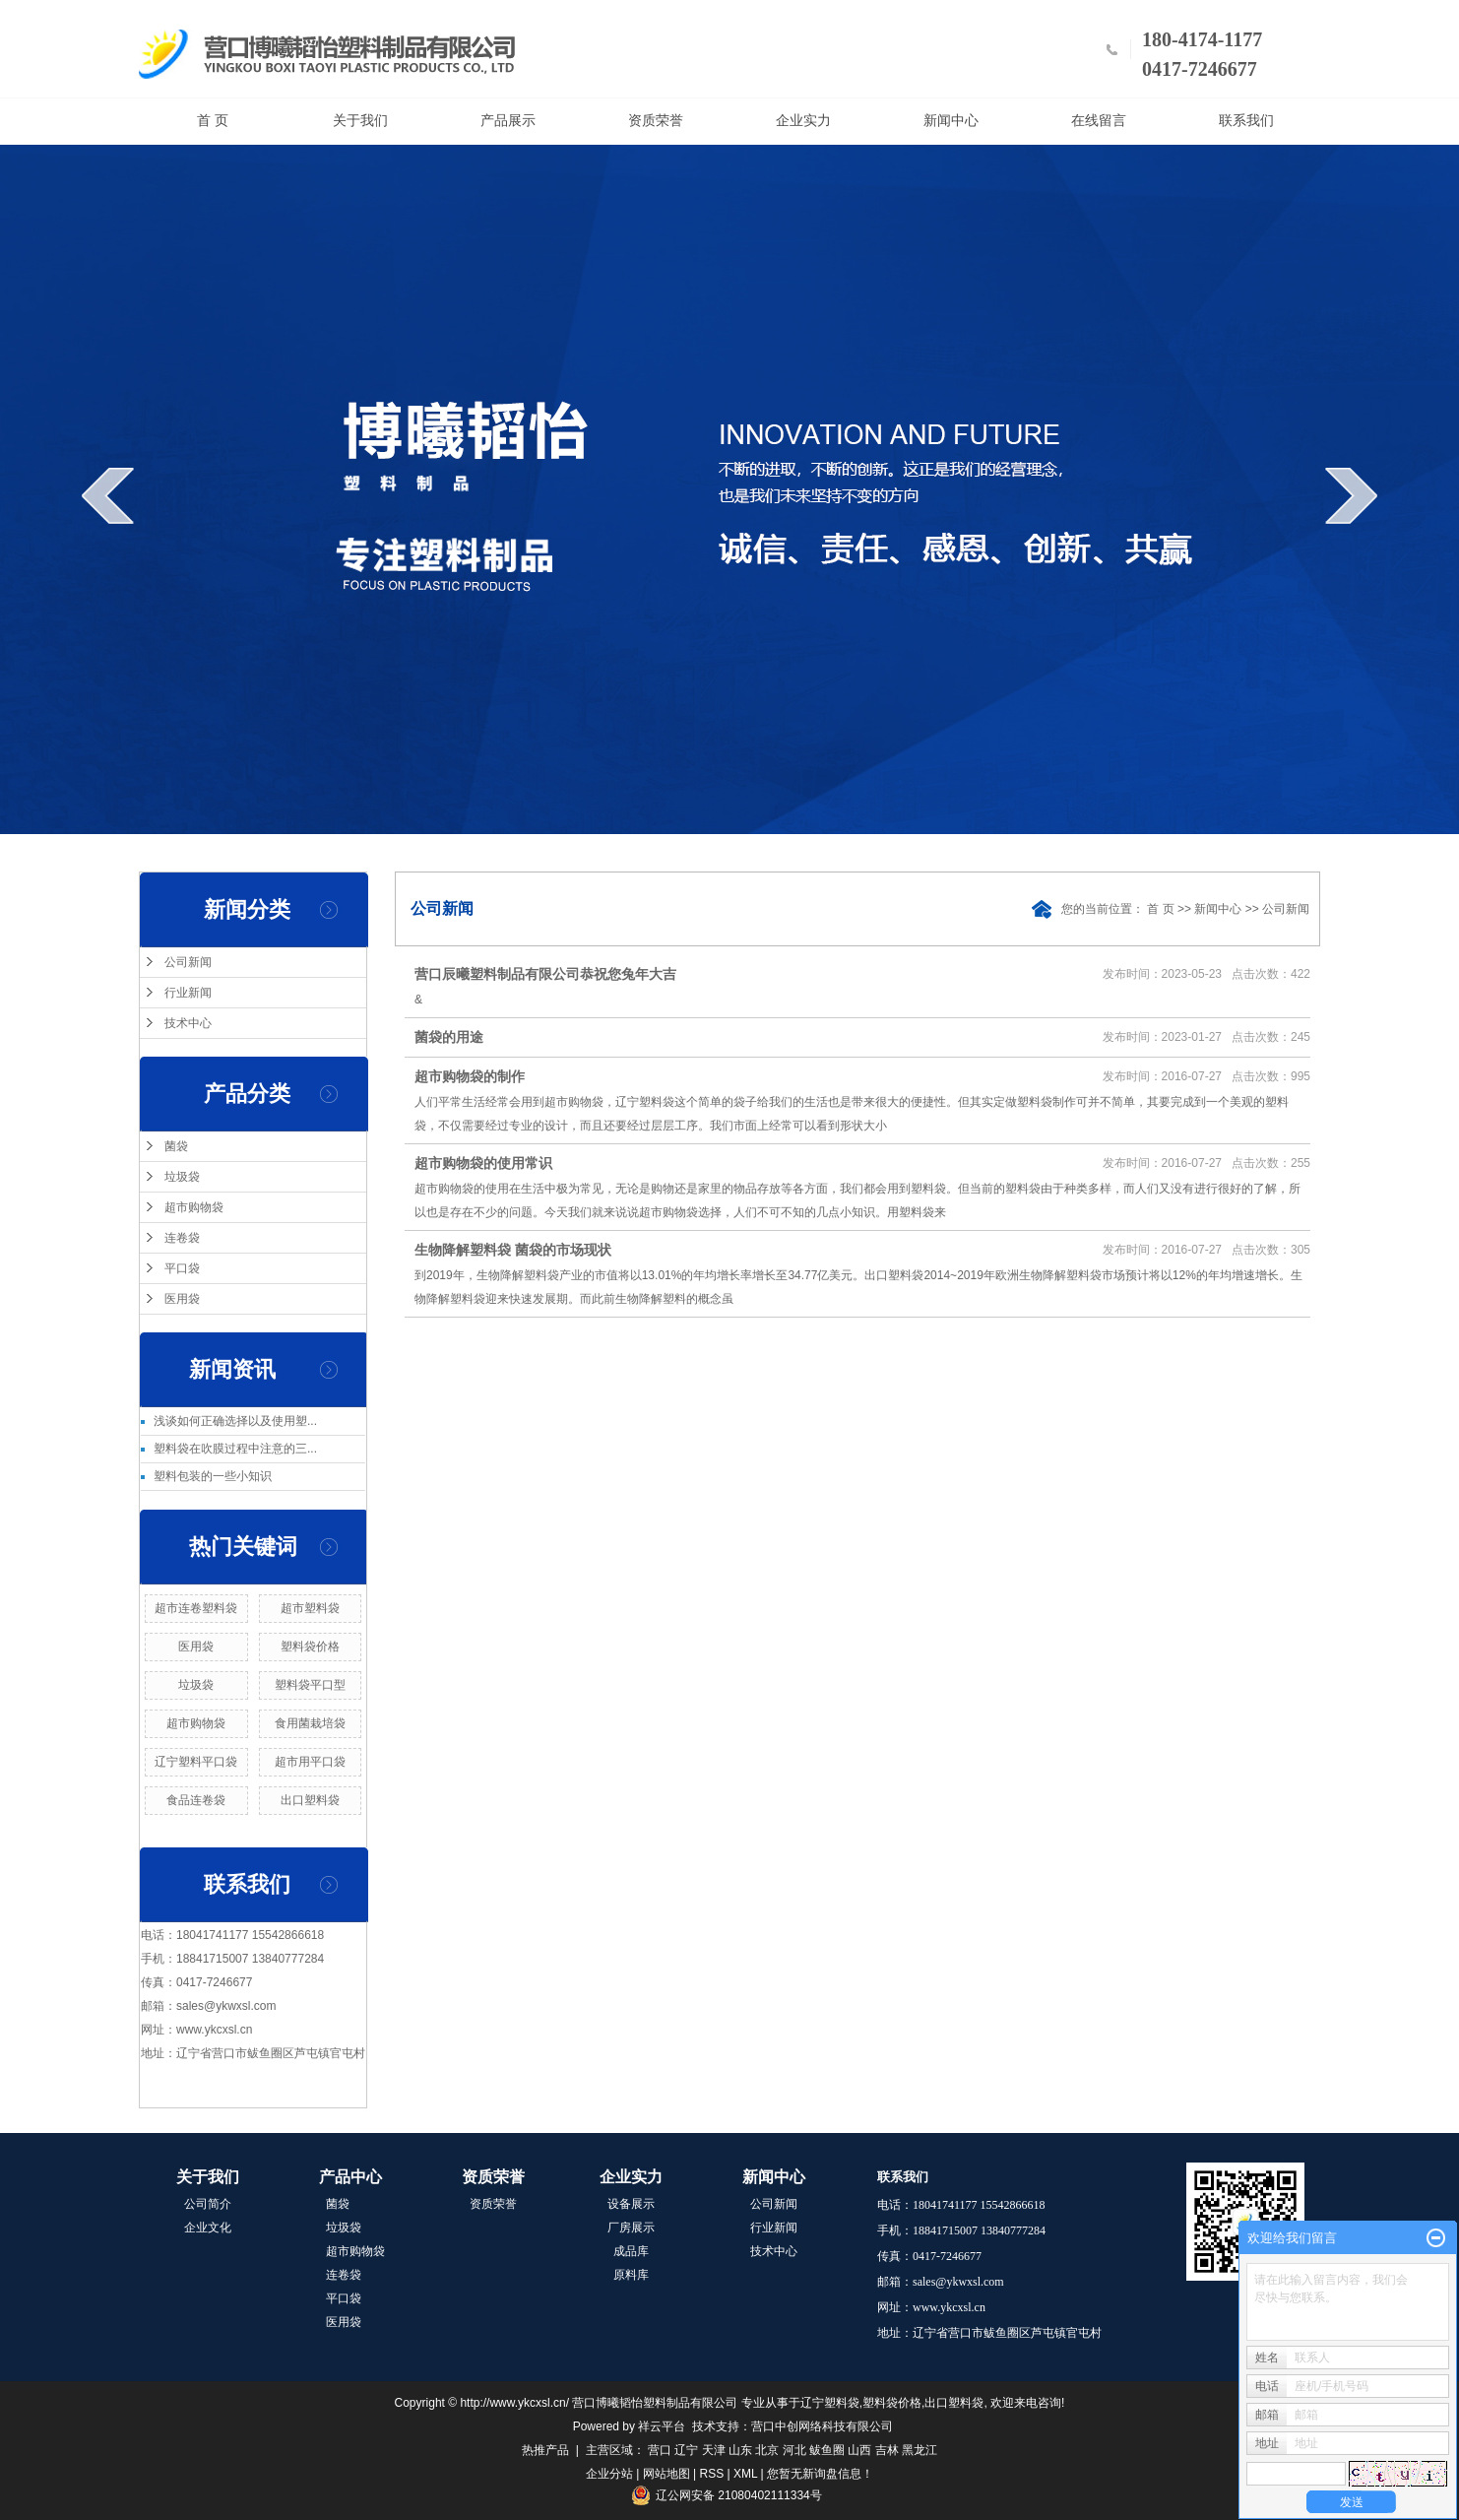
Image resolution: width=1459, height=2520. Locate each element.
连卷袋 (182, 1238)
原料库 (631, 2275)
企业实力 (803, 120)
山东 (740, 2450)
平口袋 (182, 1268)
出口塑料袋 (310, 1800)
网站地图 (666, 2474)
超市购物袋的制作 (469, 1076)
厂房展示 (631, 2227)
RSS (712, 2474)
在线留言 (1098, 120)
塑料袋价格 (310, 1646)
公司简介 (207, 2204)
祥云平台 (661, 2426)
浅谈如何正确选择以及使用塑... (235, 1421)
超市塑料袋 (310, 1608)
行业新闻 (188, 993)
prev (108, 495)
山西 (859, 2450)
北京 (767, 2450)
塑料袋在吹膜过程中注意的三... (235, 1448)
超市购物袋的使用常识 (483, 1163)
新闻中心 (951, 120)
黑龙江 (919, 2450)
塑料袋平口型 (310, 1685)
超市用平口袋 (310, 1762)
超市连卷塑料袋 (196, 1608)
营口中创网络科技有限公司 (822, 2426)
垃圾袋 (182, 1177)
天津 (714, 2450)
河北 (794, 2450)
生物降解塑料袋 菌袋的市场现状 (512, 1250)
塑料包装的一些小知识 (213, 1476)
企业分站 (609, 2474)
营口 (659, 2450)
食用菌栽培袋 (310, 1723)
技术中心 (188, 1023)
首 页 (212, 120)
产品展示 (508, 120)
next (1351, 495)
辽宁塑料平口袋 (196, 1762)
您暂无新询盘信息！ (820, 2474)
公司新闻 (188, 962)
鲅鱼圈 (827, 2450)
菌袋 (176, 1146)
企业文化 (207, 2227)
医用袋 (182, 1299)
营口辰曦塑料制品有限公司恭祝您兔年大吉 (545, 974)
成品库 (631, 2251)
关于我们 (360, 120)
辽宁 (686, 2450)
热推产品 (545, 2450)
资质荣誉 (655, 120)
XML (745, 2474)
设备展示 (631, 2204)
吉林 (887, 2450)
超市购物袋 (193, 1207)
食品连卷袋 (195, 1800)
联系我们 (1246, 120)
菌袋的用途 (448, 1037)
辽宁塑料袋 (829, 2403)
